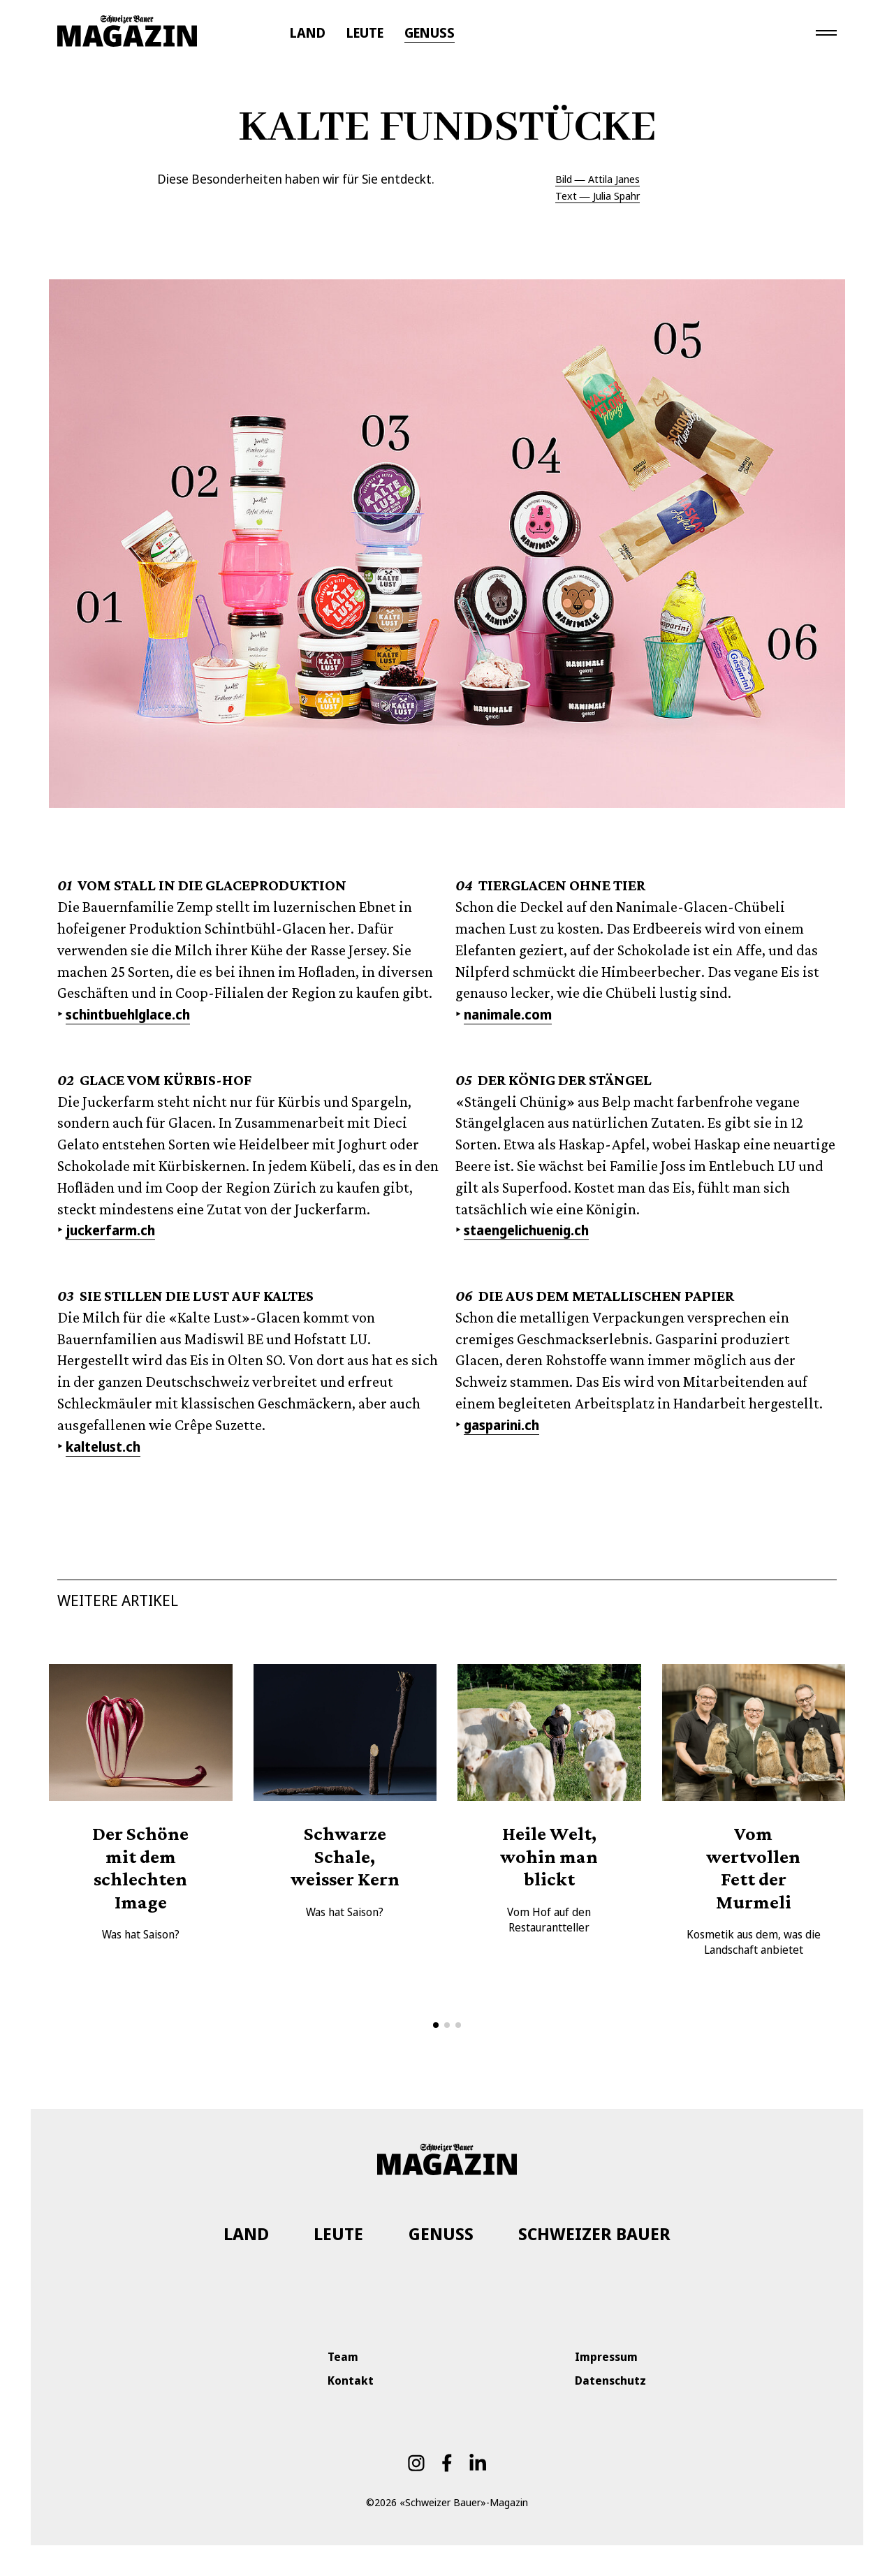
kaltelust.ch (103, 1447)
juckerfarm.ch (110, 1230)
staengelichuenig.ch (526, 1230)
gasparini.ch (501, 1425)
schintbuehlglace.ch (128, 1015)
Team (343, 2356)
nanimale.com (508, 1015)
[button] (436, 2025)
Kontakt (351, 2380)
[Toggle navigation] (826, 31)
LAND (307, 33)
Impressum (606, 2356)
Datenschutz (610, 2380)
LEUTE (364, 33)
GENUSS (429, 33)
